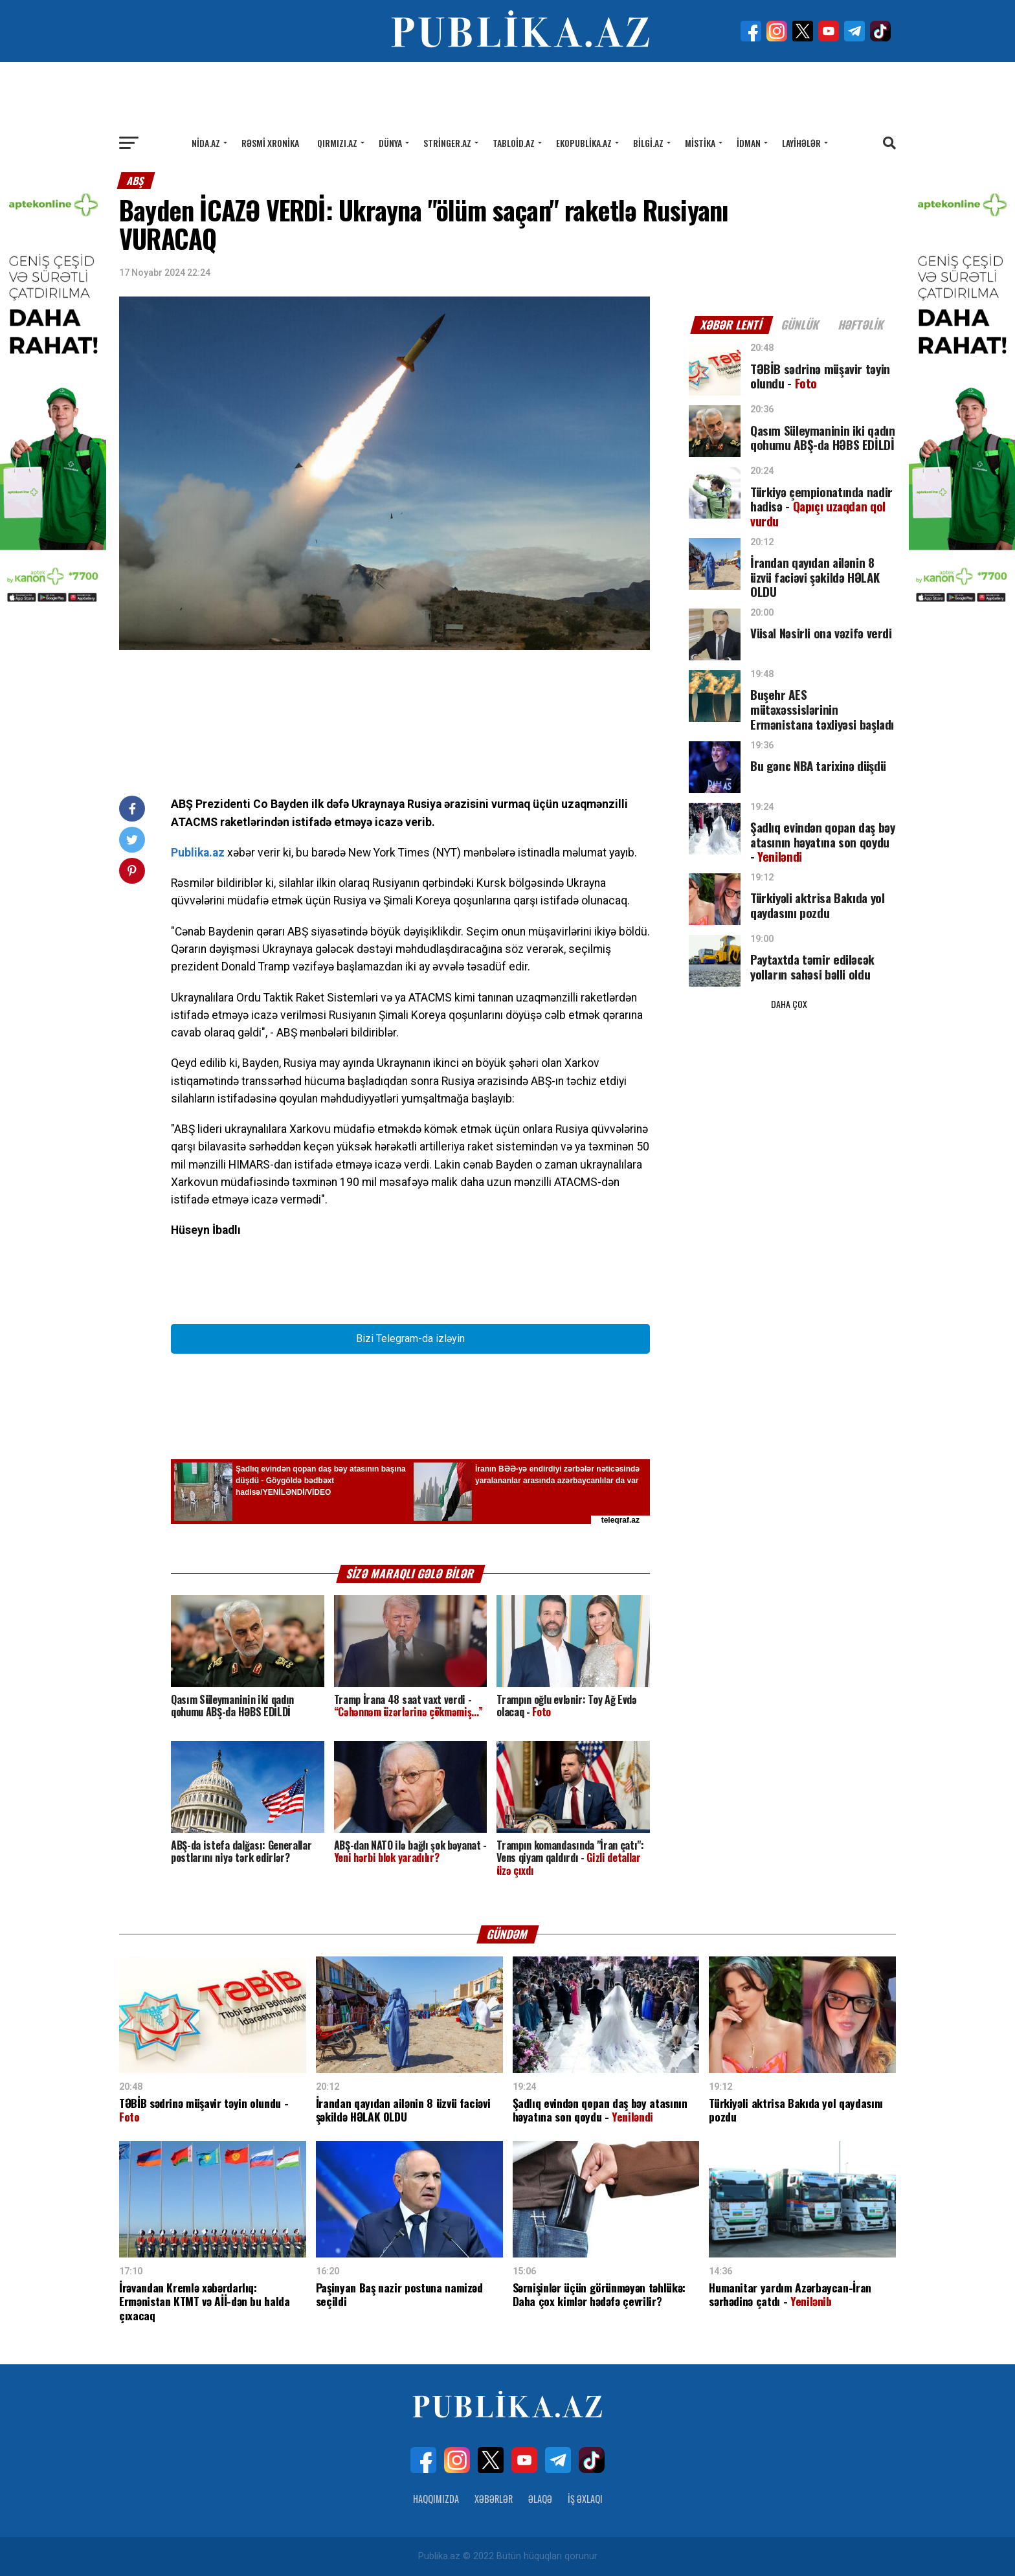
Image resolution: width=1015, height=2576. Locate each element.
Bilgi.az (648, 143)
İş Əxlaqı (585, 2498)
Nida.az (206, 143)
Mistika (700, 143)
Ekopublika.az (584, 143)
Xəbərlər (493, 2498)
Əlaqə (540, 2498)
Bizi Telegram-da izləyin (410, 1338)
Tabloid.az (514, 143)
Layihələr (801, 143)
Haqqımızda (436, 2498)
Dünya (390, 143)
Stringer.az (447, 143)
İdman (749, 143)
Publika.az (198, 852)
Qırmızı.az (337, 143)
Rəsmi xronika (270, 143)
